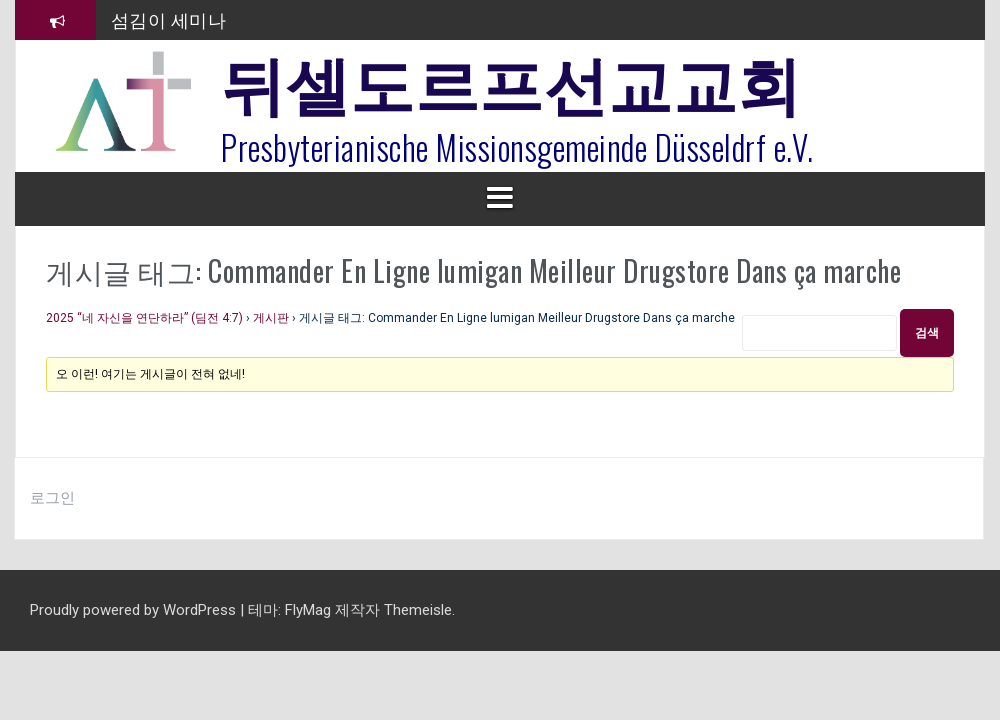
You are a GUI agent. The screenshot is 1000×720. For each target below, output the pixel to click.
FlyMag (308, 610)
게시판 (271, 318)
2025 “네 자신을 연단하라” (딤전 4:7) (144, 318)
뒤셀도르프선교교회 (511, 80)
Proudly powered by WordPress (135, 610)
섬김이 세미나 (169, 19)
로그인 (52, 498)
